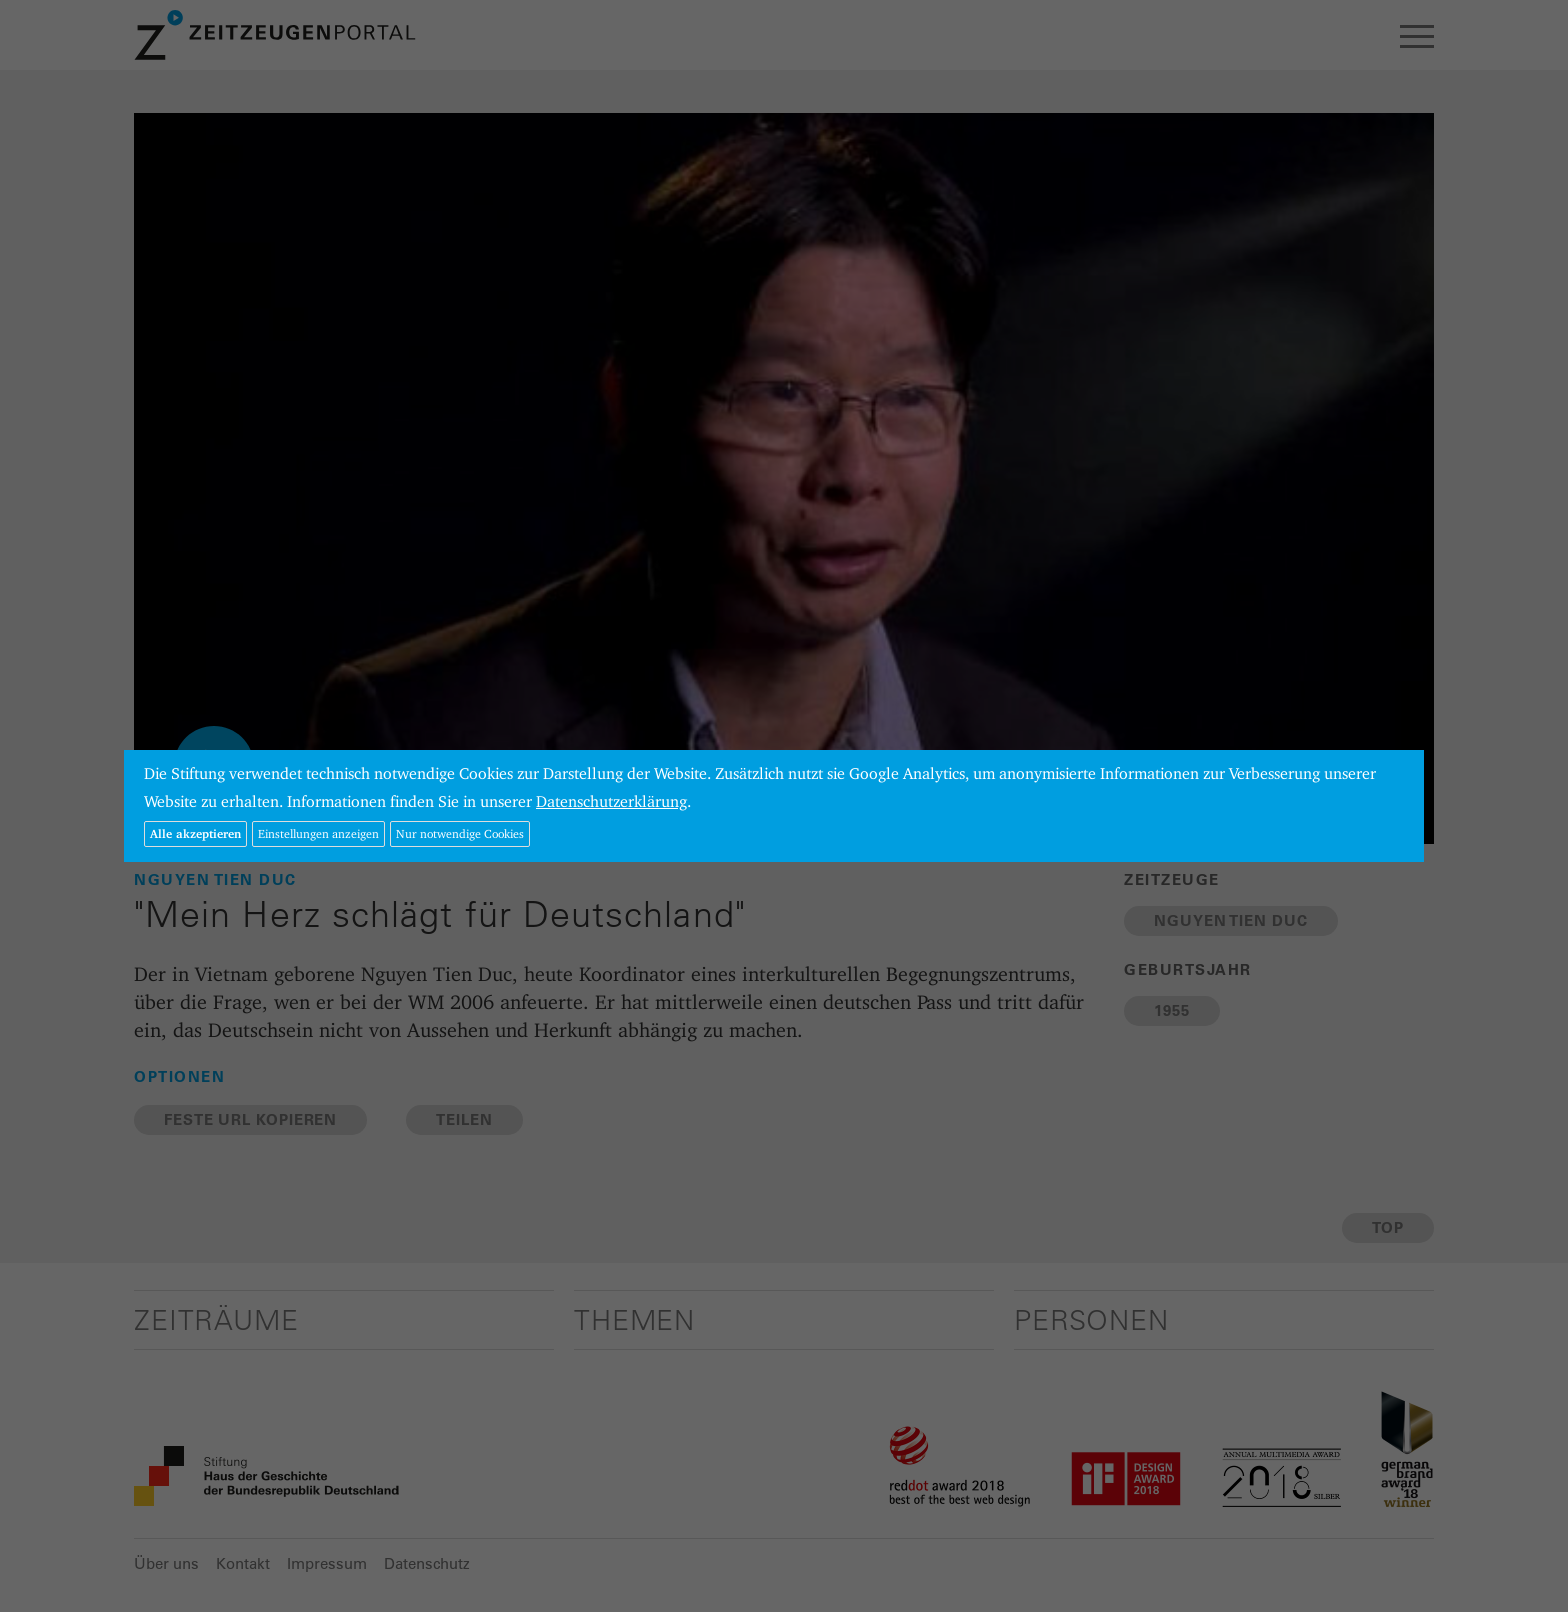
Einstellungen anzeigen (318, 833)
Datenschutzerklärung (611, 801)
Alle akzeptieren (195, 833)
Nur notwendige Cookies (460, 833)
